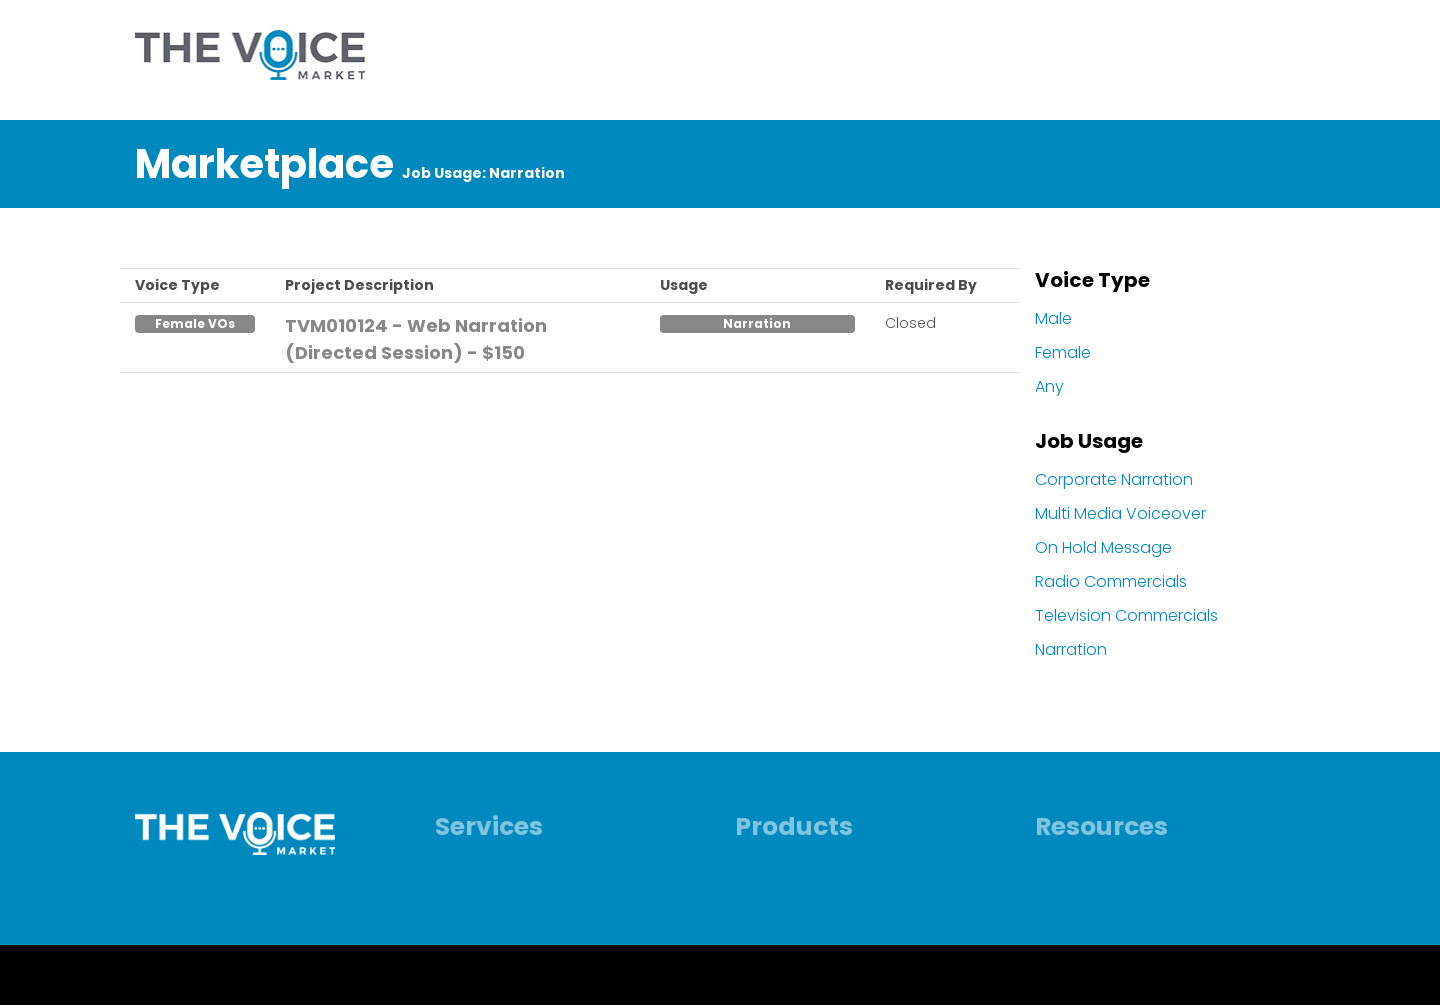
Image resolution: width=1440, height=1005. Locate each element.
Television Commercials (1126, 615)
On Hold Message (1103, 547)
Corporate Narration (1114, 479)
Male (1053, 318)
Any (1049, 386)
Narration (1071, 649)
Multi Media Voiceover (1120, 513)
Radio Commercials (1111, 581)
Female (1063, 352)
